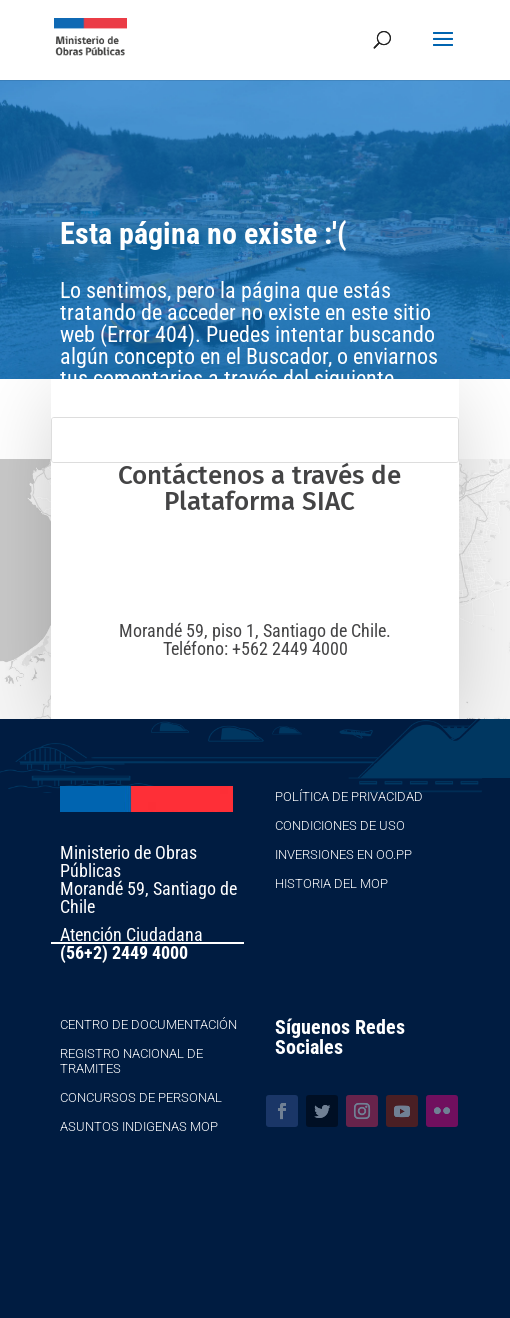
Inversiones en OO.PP (343, 854)
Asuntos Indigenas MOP (139, 1126)
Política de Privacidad (349, 796)
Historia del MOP (331, 883)
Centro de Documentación (148, 1024)
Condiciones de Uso (340, 825)
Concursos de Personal (141, 1097)
